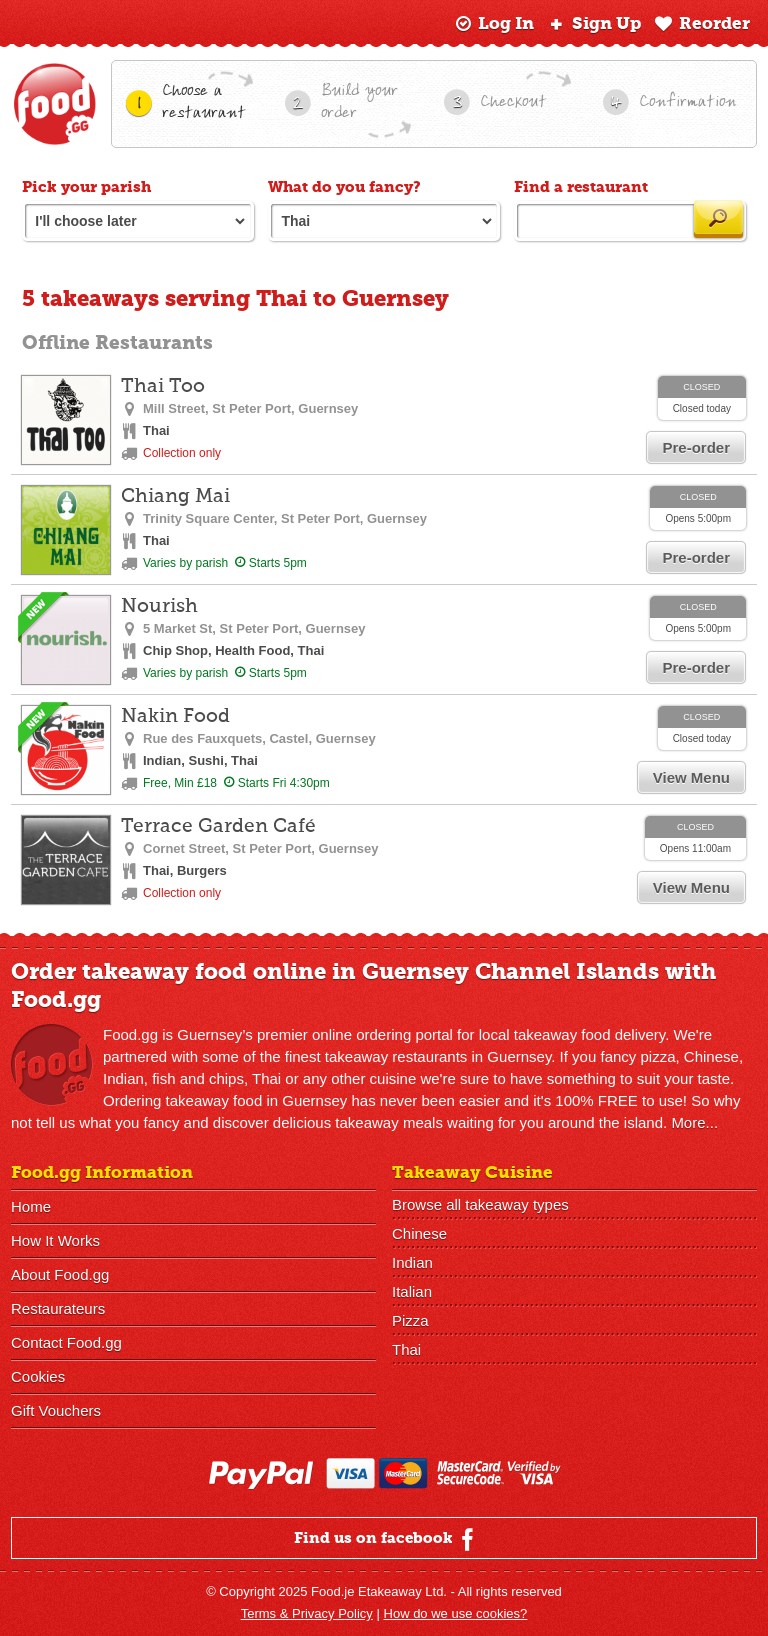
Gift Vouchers (56, 1410)
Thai (406, 1349)
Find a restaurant (581, 187)
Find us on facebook (386, 1539)
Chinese (419, 1233)
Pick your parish (86, 187)
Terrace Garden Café (218, 826)
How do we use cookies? (456, 1613)
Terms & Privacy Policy (307, 1613)
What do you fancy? (344, 187)
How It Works (55, 1240)
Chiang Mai (175, 496)
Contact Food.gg (66, 1342)
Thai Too (163, 386)
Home (31, 1206)
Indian (412, 1262)
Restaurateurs (58, 1308)
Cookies (38, 1376)
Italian (412, 1291)
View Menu (691, 777)
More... (694, 1122)
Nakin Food (175, 716)
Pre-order (696, 447)
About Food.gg (60, 1274)
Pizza (410, 1320)
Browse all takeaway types (480, 1204)
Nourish (159, 606)
